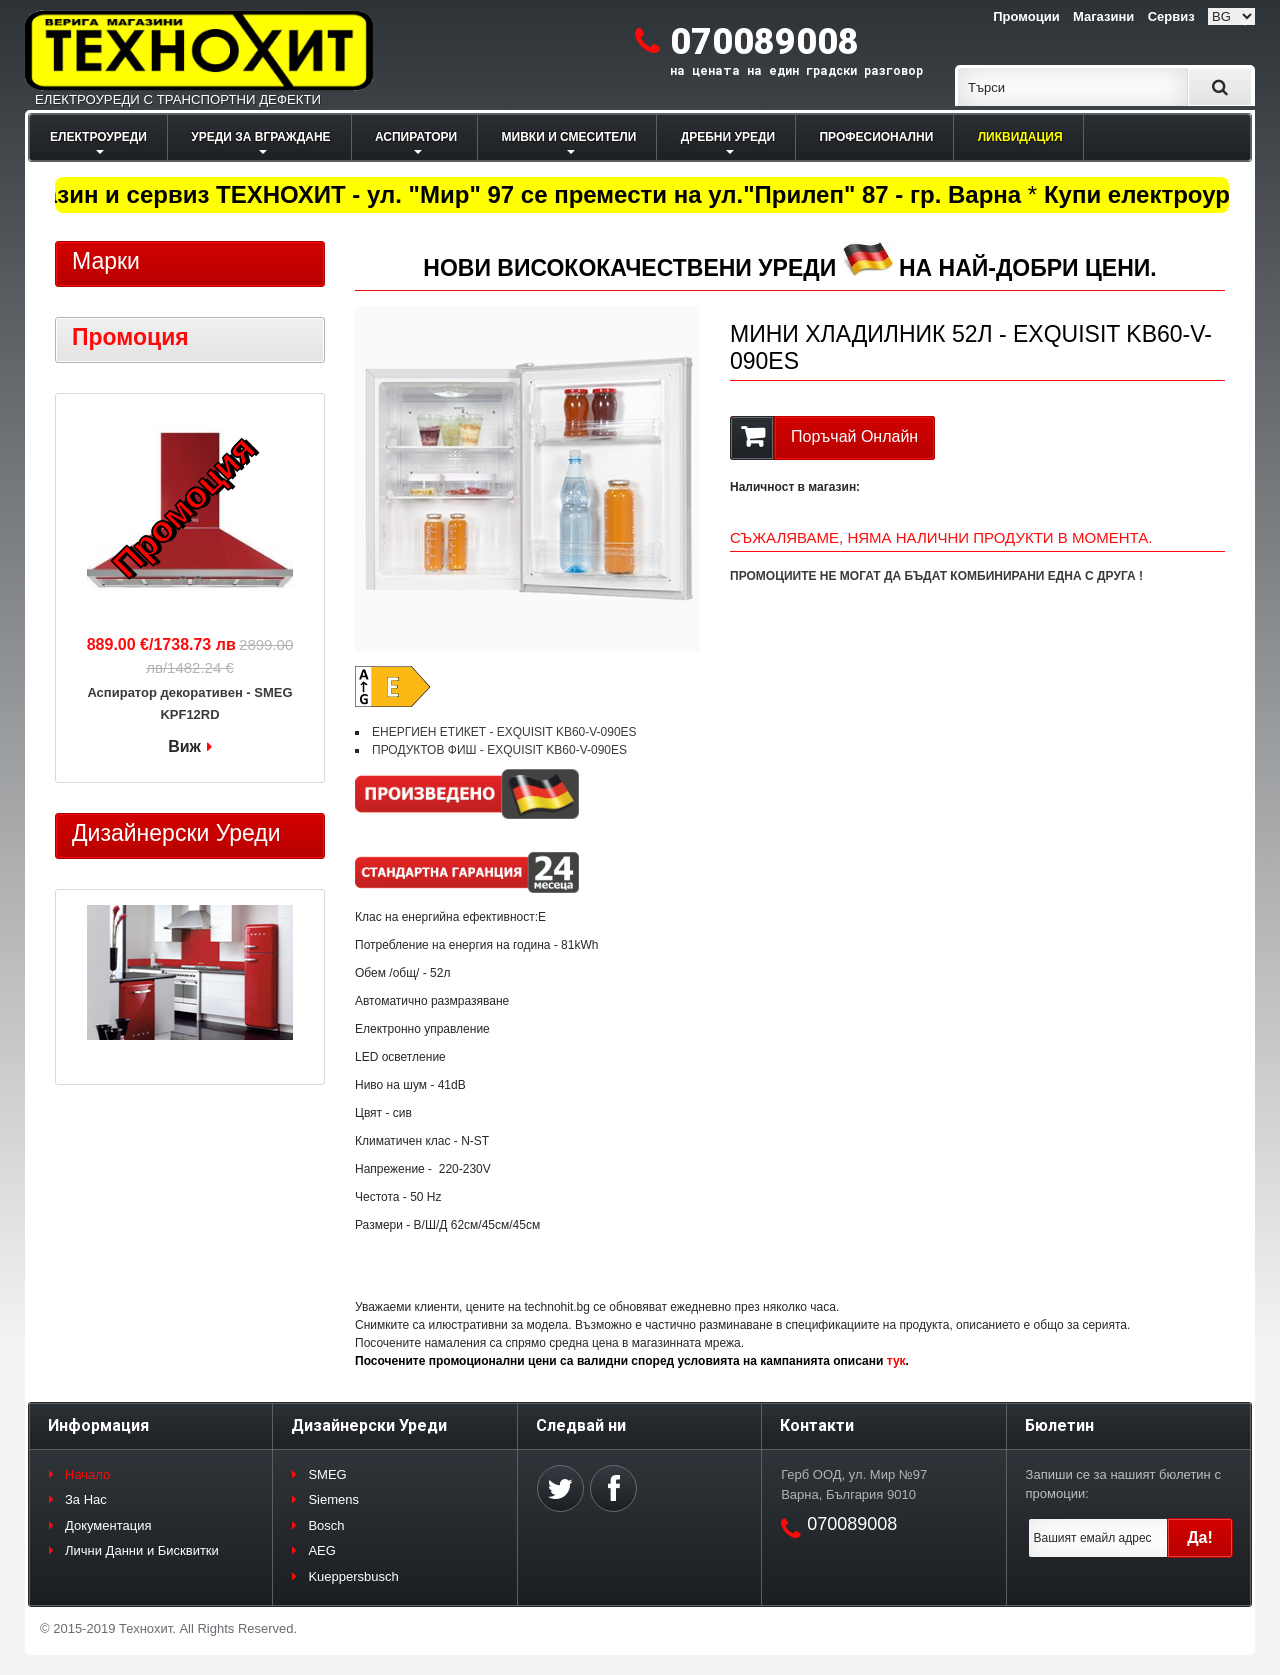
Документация (108, 1525)
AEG (321, 1550)
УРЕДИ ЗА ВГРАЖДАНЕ (260, 137)
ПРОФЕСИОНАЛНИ (876, 137)
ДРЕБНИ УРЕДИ (728, 137)
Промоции (1026, 16)
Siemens (333, 1499)
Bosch (326, 1525)
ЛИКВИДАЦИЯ (1020, 137)
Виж (184, 746)
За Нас (86, 1499)
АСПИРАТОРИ (416, 137)
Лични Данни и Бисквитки (142, 1550)
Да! (1200, 1537)
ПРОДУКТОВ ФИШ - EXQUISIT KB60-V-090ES (499, 750)
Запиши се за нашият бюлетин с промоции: (1123, 1484)
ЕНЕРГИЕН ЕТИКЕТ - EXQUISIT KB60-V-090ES (504, 732)
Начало (87, 1474)
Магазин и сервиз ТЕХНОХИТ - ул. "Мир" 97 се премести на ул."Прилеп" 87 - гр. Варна (518, 194)
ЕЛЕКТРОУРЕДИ (98, 137)
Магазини (1103, 16)
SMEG (327, 1474)
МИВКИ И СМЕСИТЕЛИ (569, 137)
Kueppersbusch (353, 1576)
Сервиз (1171, 16)
